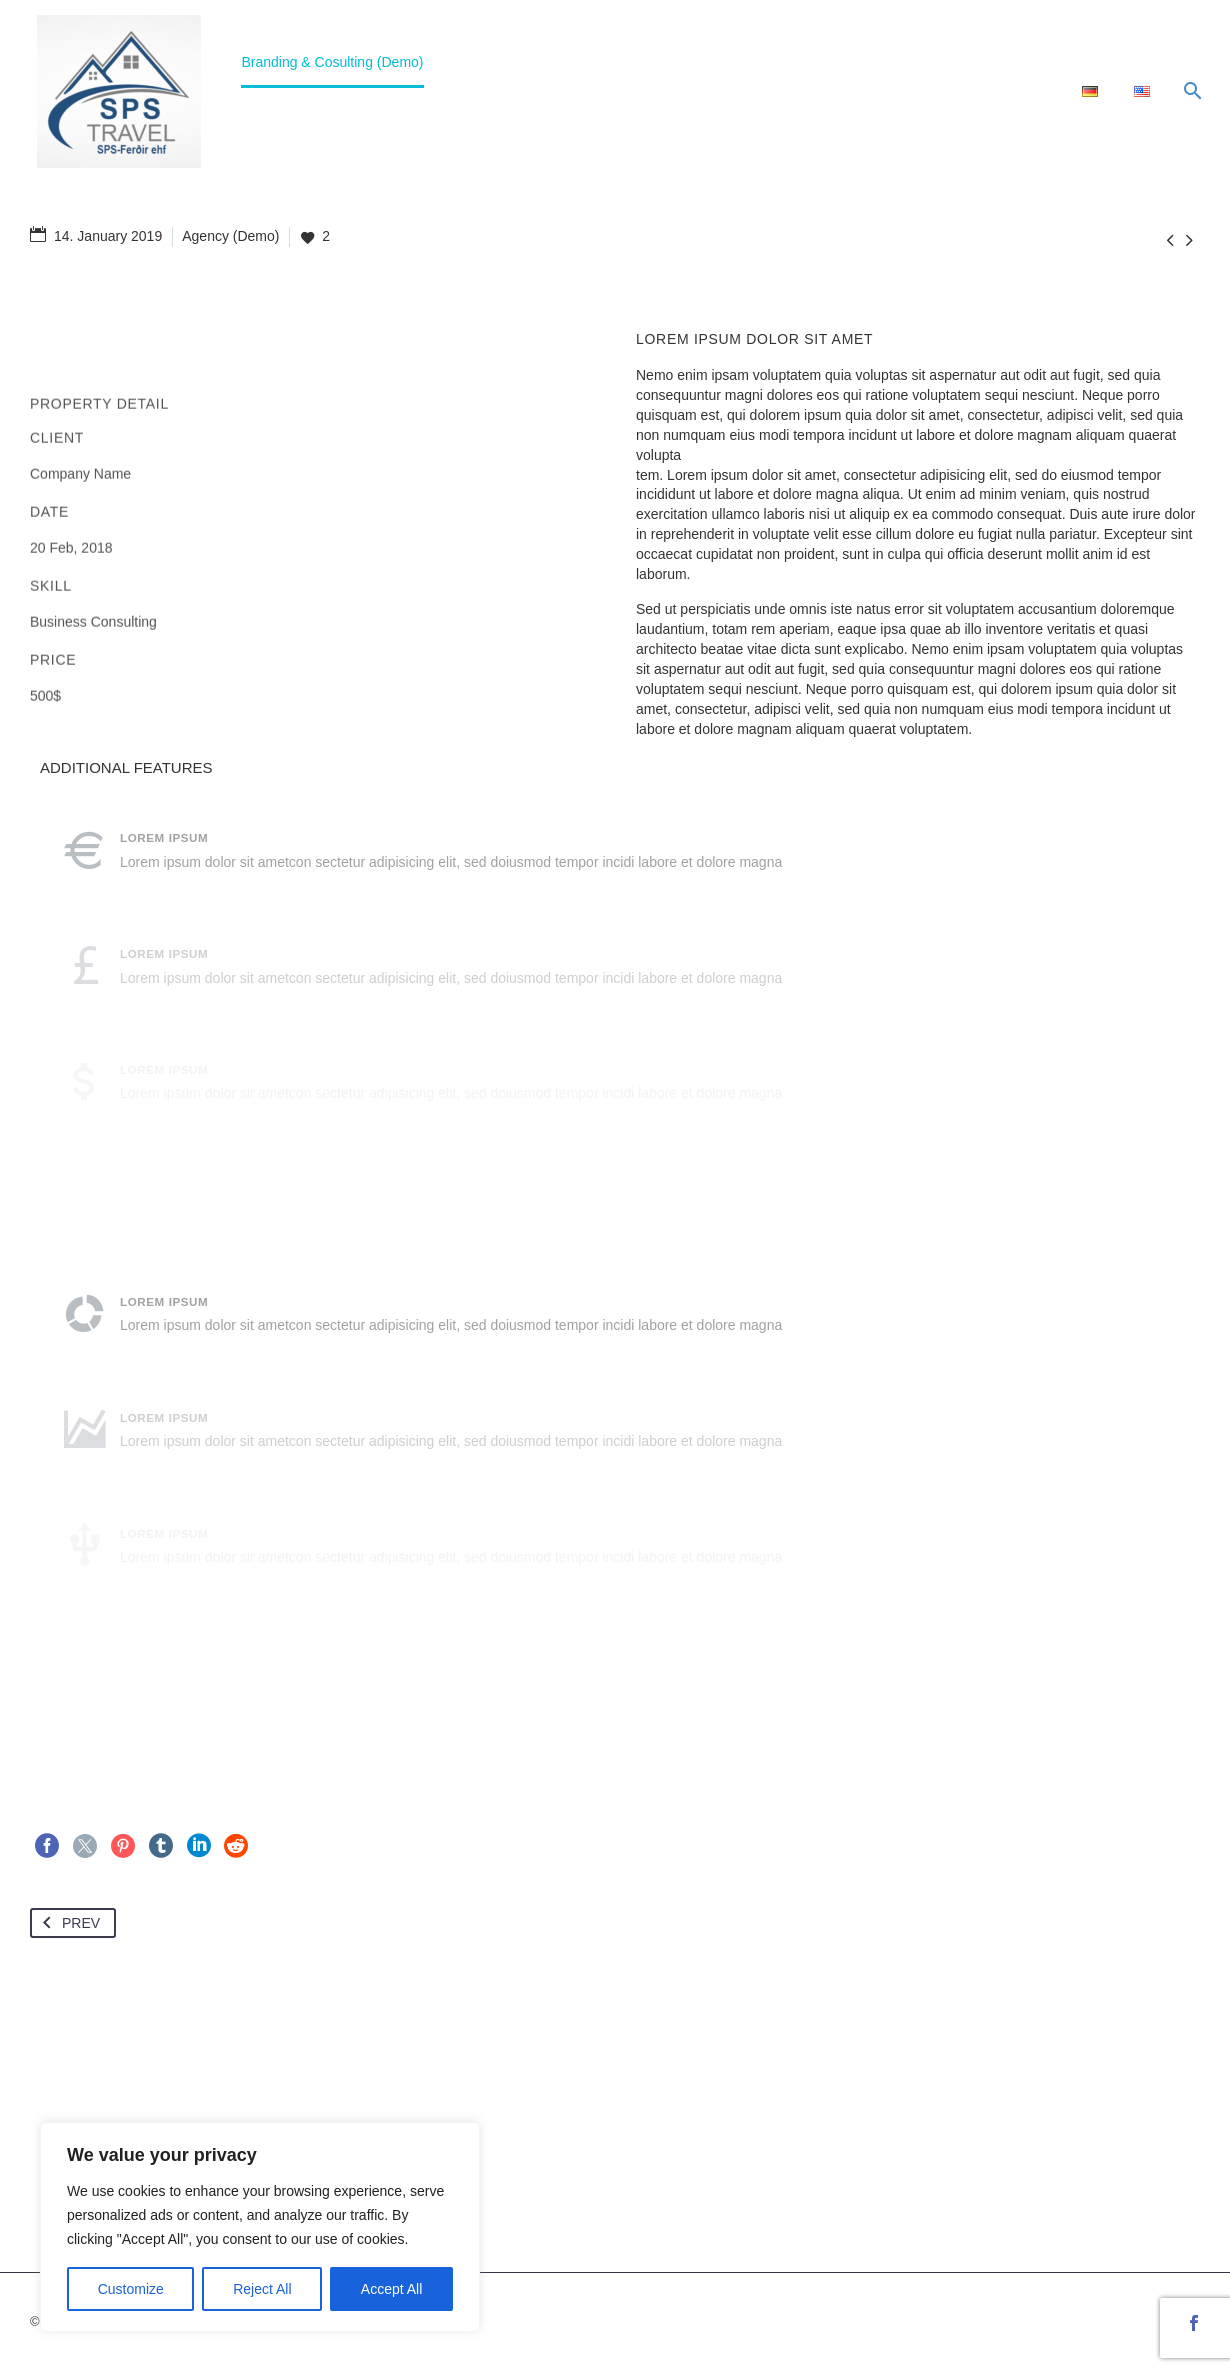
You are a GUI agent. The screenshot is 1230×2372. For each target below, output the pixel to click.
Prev (67, 1923)
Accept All (391, 2289)
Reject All (262, 2289)
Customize (131, 2289)
